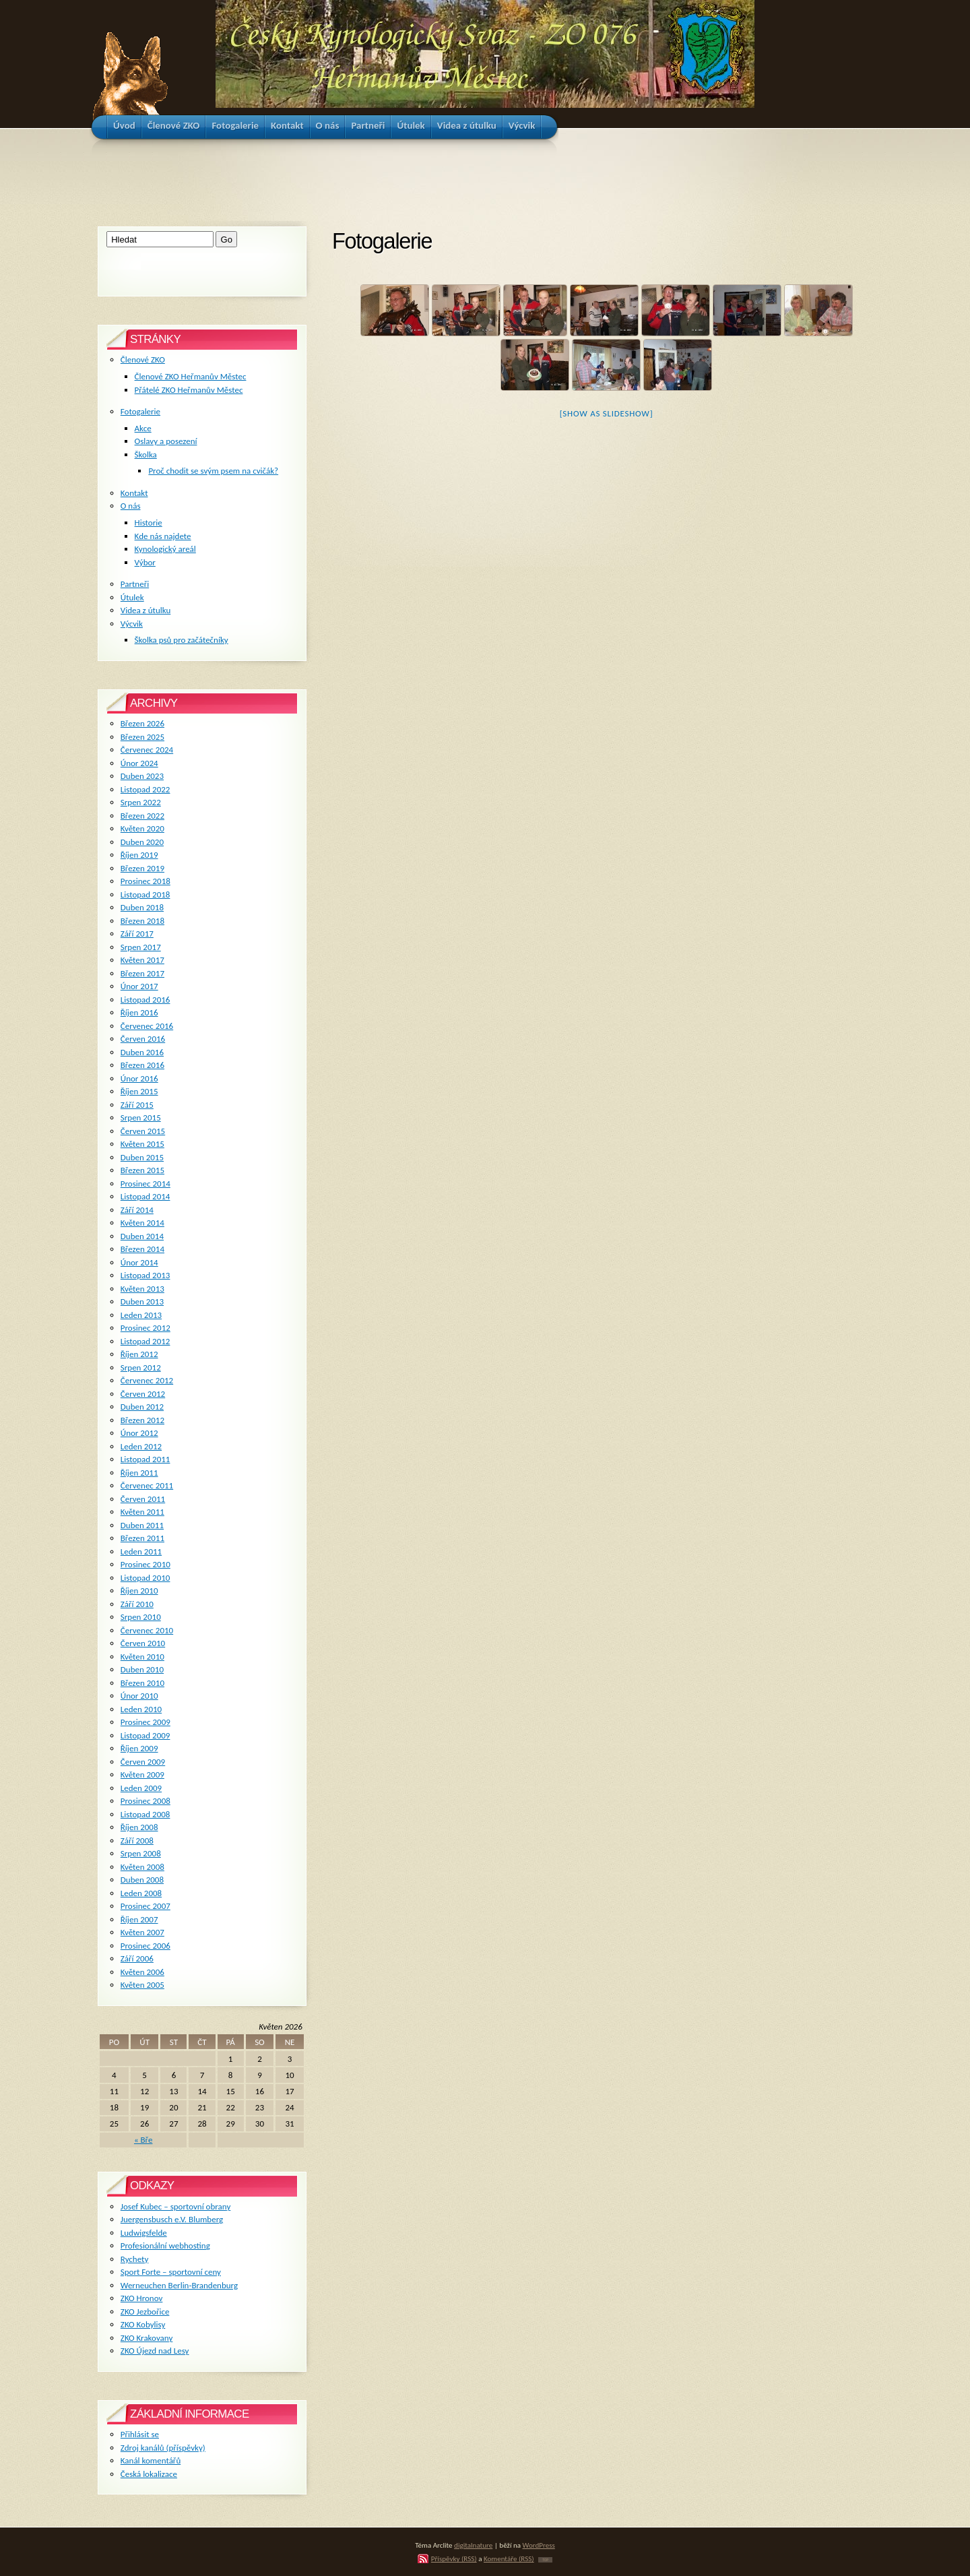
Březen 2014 (142, 1249)
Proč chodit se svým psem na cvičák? (213, 471)
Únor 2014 (139, 1262)
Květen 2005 (142, 1985)
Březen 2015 (142, 1170)
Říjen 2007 (139, 1919)
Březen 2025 (142, 737)
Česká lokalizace (149, 2474)
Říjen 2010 (139, 1590)
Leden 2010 (141, 1709)
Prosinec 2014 (145, 1184)
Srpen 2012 (141, 1367)
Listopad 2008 (145, 1814)
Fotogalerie (140, 411)
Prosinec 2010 (145, 1564)
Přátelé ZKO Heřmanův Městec (189, 390)
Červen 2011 (143, 1499)
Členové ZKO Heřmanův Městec (191, 376)
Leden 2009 (141, 1788)
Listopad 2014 (145, 1196)
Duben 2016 (142, 1052)
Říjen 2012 (139, 1354)
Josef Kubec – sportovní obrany (175, 2206)
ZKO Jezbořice (145, 2311)
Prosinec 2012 (145, 1328)
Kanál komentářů (151, 2460)
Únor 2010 (139, 1696)
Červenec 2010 (147, 1630)
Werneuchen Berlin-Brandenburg (179, 2285)
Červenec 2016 (147, 1026)
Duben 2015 (142, 1157)
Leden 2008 (141, 1893)
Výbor (145, 562)
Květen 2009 (142, 1774)
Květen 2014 (142, 1223)
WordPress (539, 2545)
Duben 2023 (142, 776)
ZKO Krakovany (146, 2338)
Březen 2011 (142, 1538)
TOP (545, 2560)
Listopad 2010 (145, 1578)
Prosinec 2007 (145, 1906)
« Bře (143, 2140)
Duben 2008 (142, 1880)
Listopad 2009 (145, 1735)
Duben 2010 (142, 1669)
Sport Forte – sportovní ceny (171, 2272)
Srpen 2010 (141, 1617)
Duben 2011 (142, 1525)
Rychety (135, 2259)
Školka (146, 454)
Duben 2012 (142, 1407)
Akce (143, 428)
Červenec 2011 (147, 1485)
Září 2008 (137, 1840)
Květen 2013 (142, 1289)
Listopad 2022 (145, 789)
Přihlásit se (140, 2434)
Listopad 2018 (145, 894)
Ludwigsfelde (144, 2233)
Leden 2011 (141, 1551)
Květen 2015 (142, 1144)
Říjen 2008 (139, 1827)
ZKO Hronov (142, 2298)
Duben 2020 (142, 842)
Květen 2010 (142, 1657)
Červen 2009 (143, 1762)
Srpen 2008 (141, 1853)
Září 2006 (137, 1958)
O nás (131, 506)
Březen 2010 (142, 1683)
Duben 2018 (142, 907)
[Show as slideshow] (606, 413)
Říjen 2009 (139, 1748)
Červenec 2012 (147, 1380)
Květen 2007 (142, 1932)
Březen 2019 (142, 868)
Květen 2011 (142, 1512)
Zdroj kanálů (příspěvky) (163, 2448)
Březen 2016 (142, 1065)
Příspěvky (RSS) (454, 2558)
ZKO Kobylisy (143, 2324)
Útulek (132, 597)
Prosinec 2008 (145, 1801)
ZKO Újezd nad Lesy (155, 2351)
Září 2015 (137, 1105)
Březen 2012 (142, 1420)
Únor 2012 (139, 1433)
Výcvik (132, 624)
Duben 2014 (142, 1236)
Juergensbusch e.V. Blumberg (172, 2219)
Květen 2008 (142, 1867)
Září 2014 (137, 1210)
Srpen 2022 (141, 802)
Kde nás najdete (163, 536)
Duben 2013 (142, 1301)
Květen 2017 (142, 960)
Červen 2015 (143, 1131)
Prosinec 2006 (145, 1946)
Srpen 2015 (141, 1117)
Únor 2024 (139, 763)
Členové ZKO (143, 359)
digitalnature (473, 2545)
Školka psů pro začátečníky (181, 640)
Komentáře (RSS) (509, 2558)
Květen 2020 (142, 828)
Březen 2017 (142, 973)
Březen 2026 (142, 723)
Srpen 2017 (141, 947)
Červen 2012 (143, 1394)
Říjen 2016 (139, 1012)
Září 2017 (137, 934)
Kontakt (134, 493)
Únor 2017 (139, 986)
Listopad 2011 (145, 1459)
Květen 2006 (142, 1972)
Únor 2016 (139, 1078)
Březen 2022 (142, 816)
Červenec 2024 (147, 750)
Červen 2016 (143, 1039)
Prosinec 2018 (145, 881)
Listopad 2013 (145, 1275)
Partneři (135, 584)
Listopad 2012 (145, 1341)
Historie (148, 522)
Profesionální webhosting (165, 2245)
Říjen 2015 (139, 1091)
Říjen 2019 (139, 855)
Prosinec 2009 (145, 1722)
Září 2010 (137, 1604)
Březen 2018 (142, 921)
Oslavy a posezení (166, 441)
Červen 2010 (143, 1643)
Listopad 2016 (145, 1000)
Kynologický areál (165, 549)
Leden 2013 (141, 1315)
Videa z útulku (145, 610)
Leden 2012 (141, 1446)
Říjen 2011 (139, 1473)
